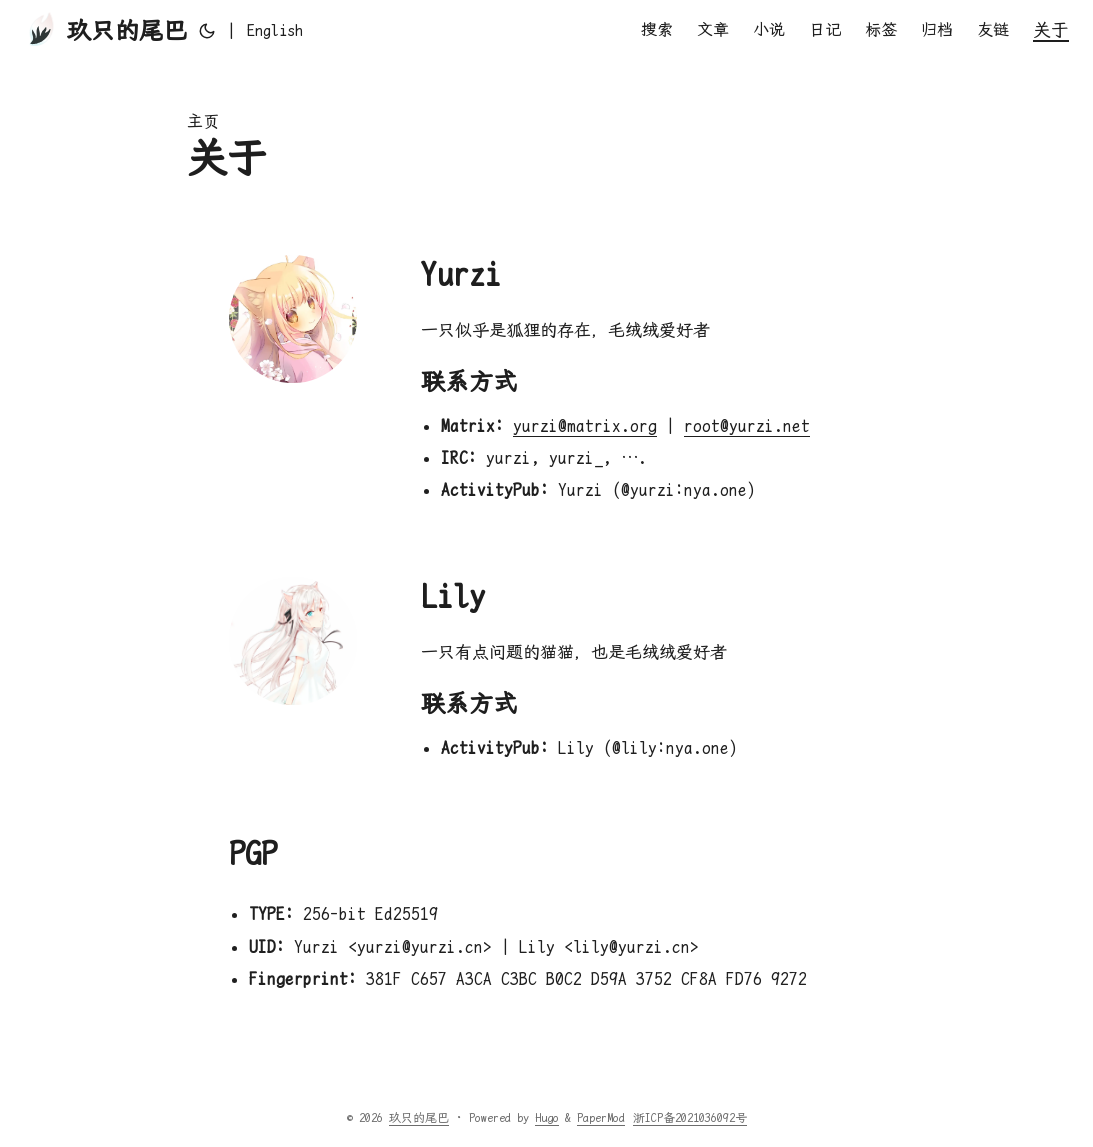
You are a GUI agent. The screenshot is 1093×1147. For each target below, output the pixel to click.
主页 (203, 121)
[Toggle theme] (207, 31)
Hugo (547, 1118)
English (275, 30)
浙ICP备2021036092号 (690, 1118)
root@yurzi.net (747, 426)
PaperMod (601, 1118)
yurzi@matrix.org (585, 426)
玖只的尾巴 (105, 29)
